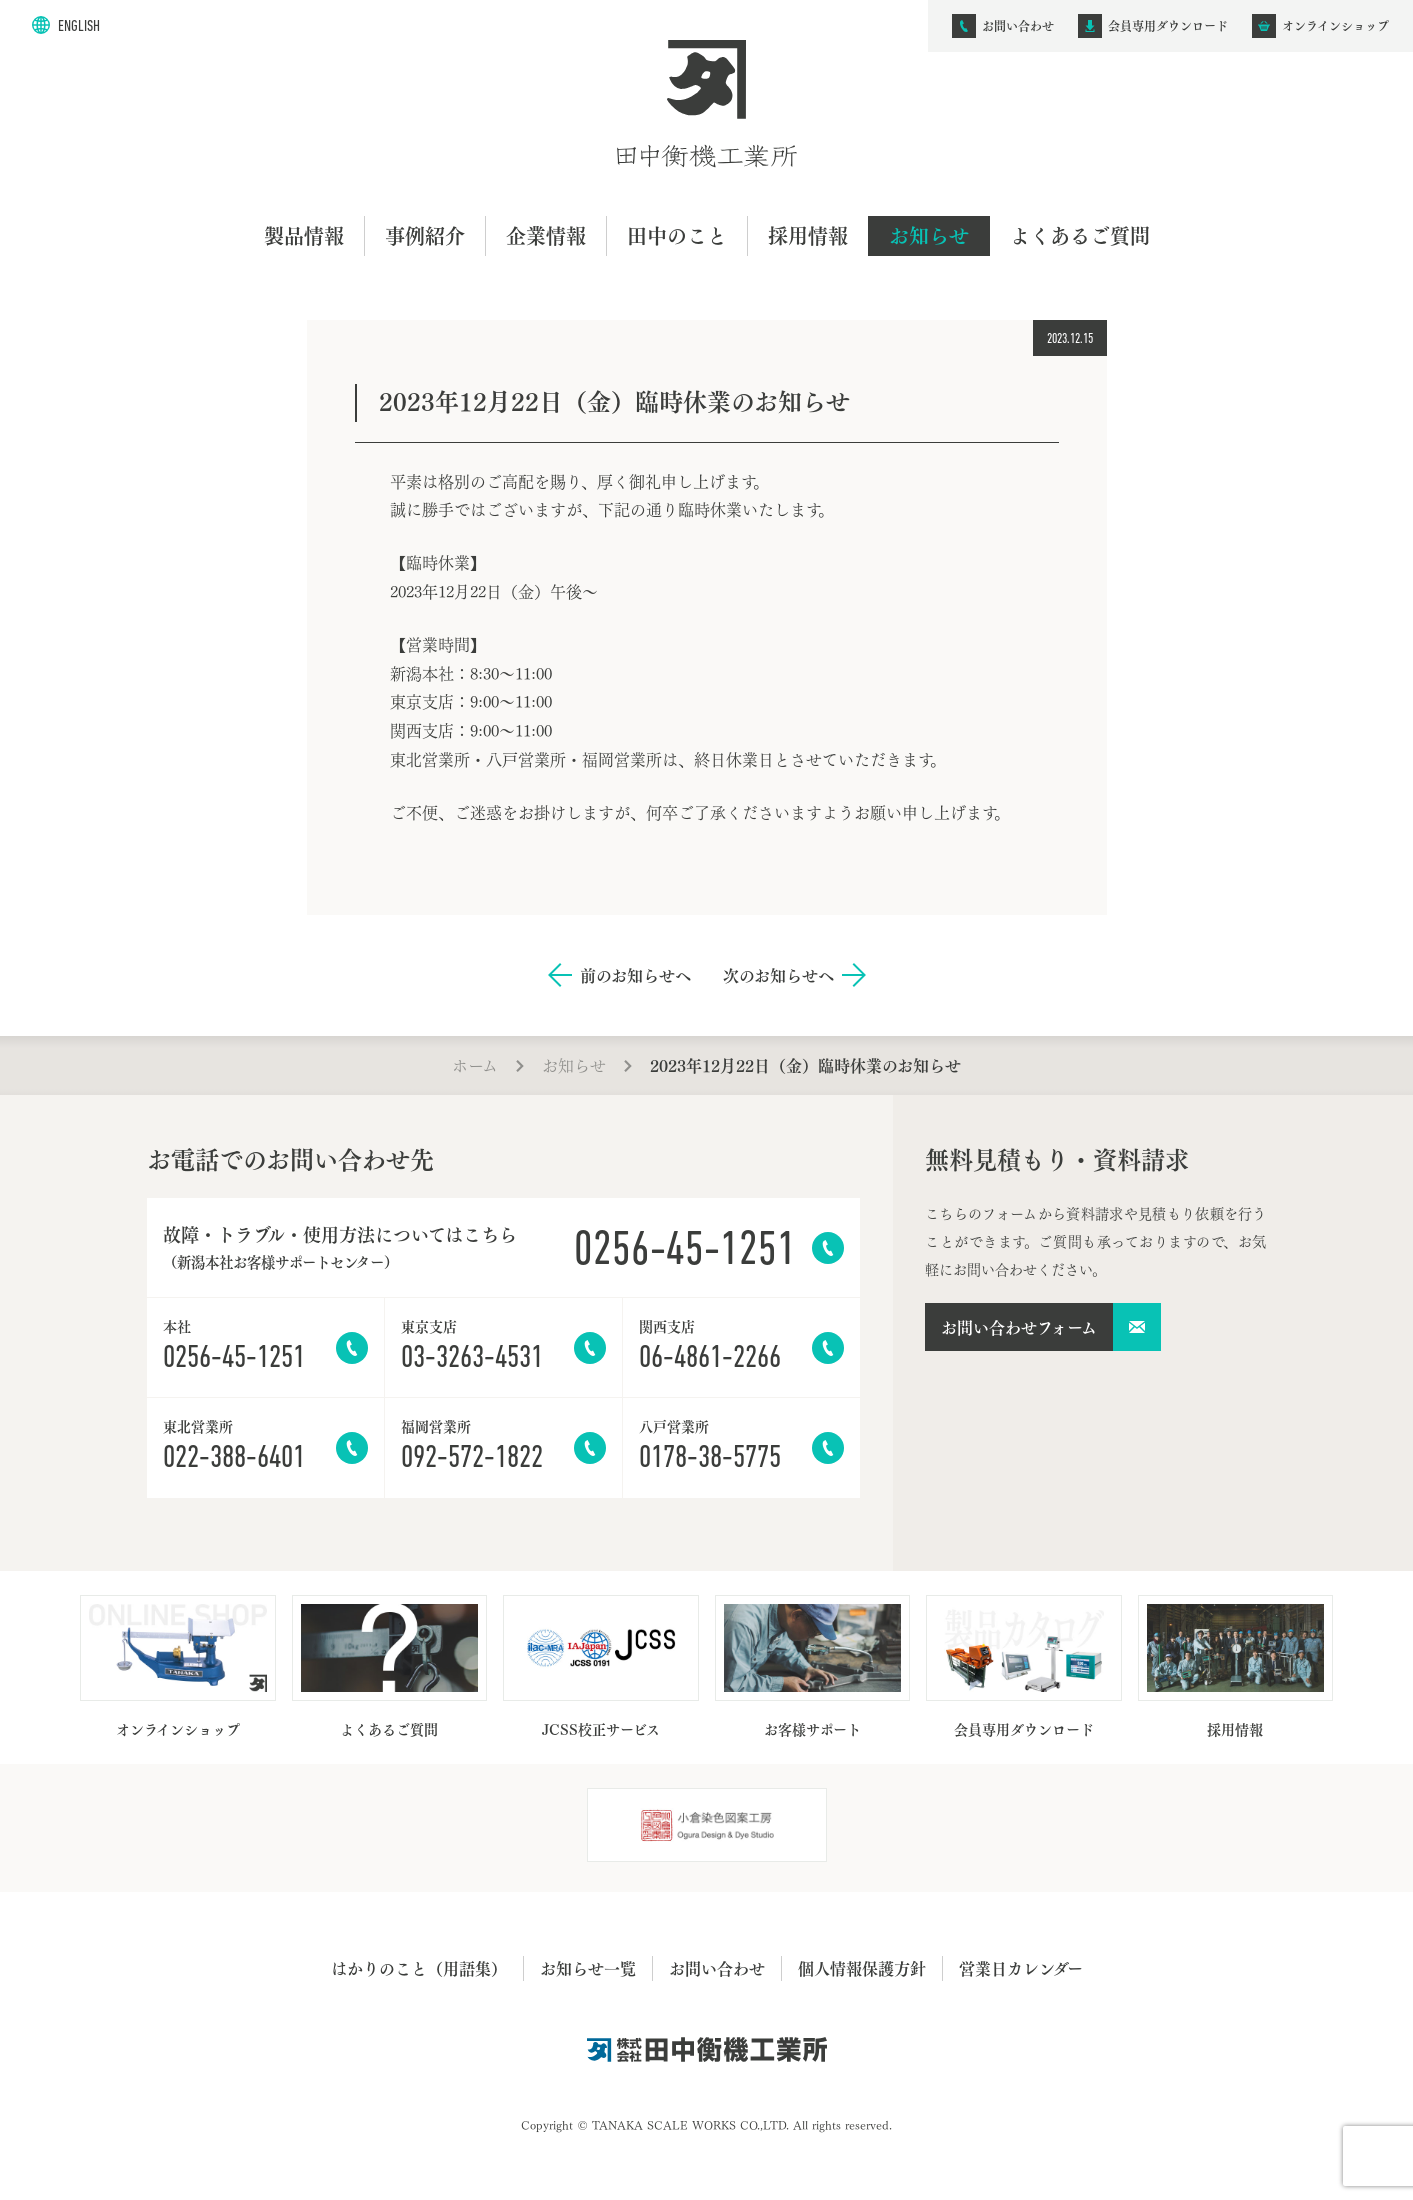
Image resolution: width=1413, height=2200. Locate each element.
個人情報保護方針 (862, 1968)
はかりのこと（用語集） (419, 1968)
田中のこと (677, 235)
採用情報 (808, 235)
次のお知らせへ (778, 975)
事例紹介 (425, 235)
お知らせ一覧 (588, 1968)
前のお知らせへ (635, 975)
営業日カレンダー (1021, 1968)
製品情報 (304, 235)
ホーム (475, 1064)
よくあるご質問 (1080, 235)
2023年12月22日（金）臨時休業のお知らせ (805, 1065)
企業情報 (546, 235)
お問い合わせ (717, 1968)
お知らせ (929, 235)
